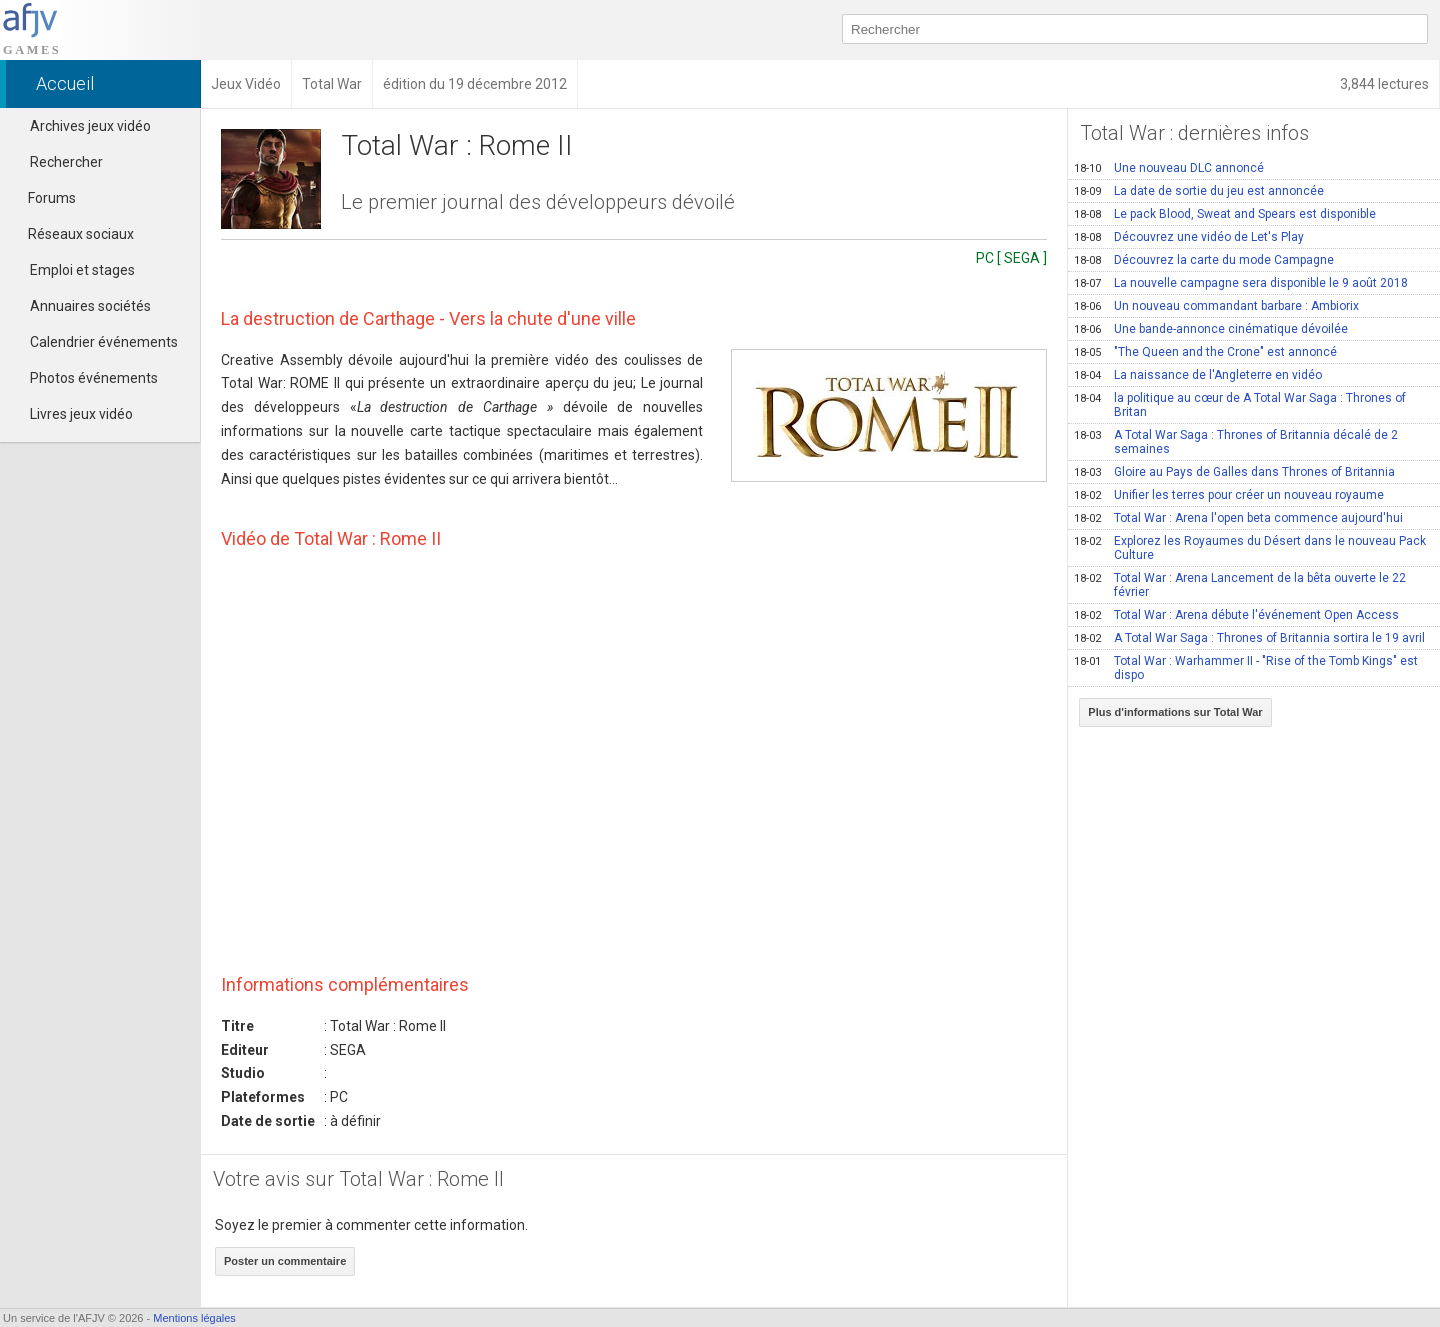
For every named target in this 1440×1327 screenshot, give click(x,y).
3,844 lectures (1384, 84)
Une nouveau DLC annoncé (1169, 168)
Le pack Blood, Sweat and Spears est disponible (1225, 214)
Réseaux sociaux (72, 234)
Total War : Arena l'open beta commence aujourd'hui (1238, 518)
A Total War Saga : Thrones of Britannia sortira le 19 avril (1249, 638)
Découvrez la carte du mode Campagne (1204, 260)
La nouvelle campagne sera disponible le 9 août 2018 (1241, 283)
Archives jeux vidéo (90, 126)
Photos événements (94, 378)
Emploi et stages (82, 270)
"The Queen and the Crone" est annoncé (1205, 352)
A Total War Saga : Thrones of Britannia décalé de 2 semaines (1236, 442)
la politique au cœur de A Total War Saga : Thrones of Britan (1240, 405)
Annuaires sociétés (90, 306)
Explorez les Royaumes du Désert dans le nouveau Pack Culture (1250, 548)
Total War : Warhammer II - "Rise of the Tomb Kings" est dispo (1246, 668)
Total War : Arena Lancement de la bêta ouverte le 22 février (1240, 585)
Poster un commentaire (285, 1261)
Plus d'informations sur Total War (1175, 712)
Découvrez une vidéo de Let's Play (1189, 237)
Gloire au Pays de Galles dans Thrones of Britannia (1234, 472)
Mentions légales (194, 1318)
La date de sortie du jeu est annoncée (1199, 191)
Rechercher (66, 162)
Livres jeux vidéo (81, 414)
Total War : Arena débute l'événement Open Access (1236, 615)
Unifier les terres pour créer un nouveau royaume (1229, 495)
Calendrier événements (104, 342)
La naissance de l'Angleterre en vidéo (1198, 375)
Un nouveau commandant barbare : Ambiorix (1216, 306)
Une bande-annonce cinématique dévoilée (1211, 329)
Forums (43, 198)
